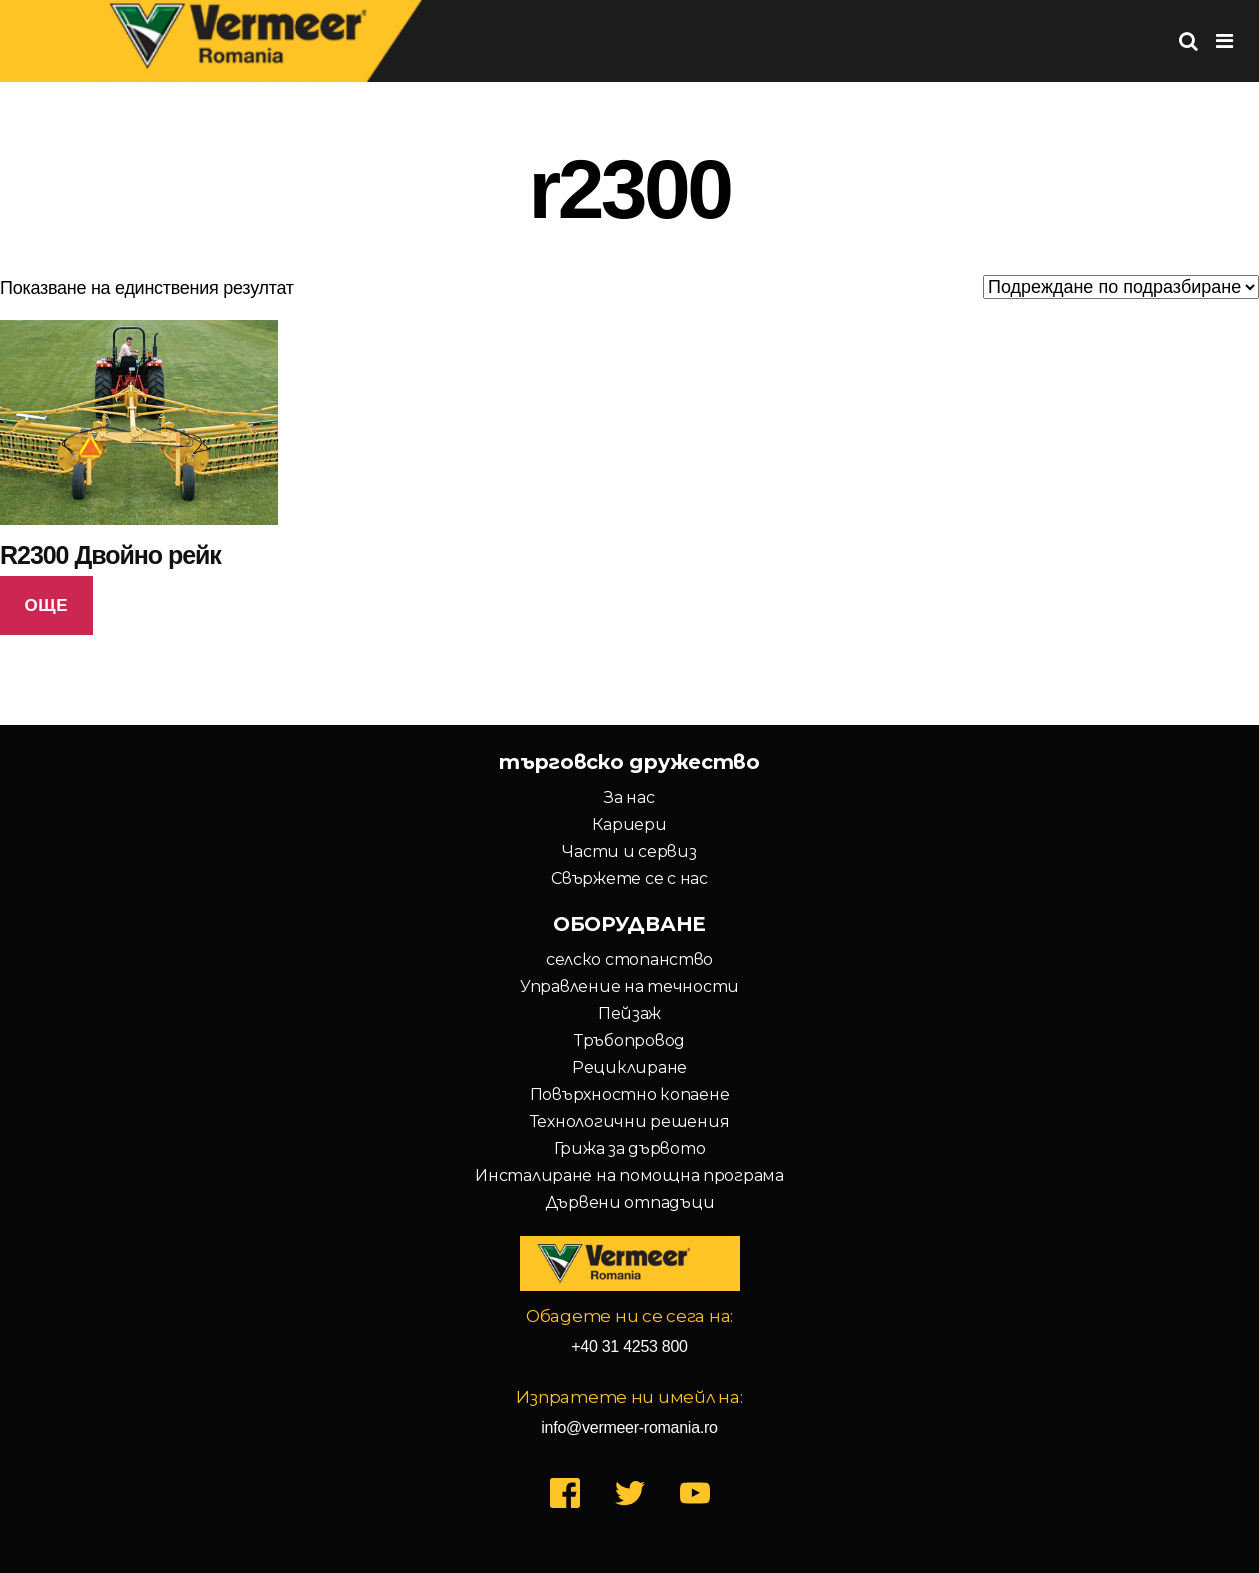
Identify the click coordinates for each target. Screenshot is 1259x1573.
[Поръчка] (1121, 287)
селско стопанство (629, 959)
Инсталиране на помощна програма (629, 1175)
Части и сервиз (629, 851)
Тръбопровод (629, 1040)
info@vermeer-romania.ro (629, 1427)
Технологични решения (630, 1121)
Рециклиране (629, 1067)
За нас (629, 797)
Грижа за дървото (630, 1148)
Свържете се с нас (629, 878)
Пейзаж (629, 1013)
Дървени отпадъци (630, 1202)
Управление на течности (629, 986)
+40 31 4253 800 (629, 1346)
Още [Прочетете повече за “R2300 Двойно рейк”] (46, 605)
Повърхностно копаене (630, 1094)
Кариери (629, 824)
